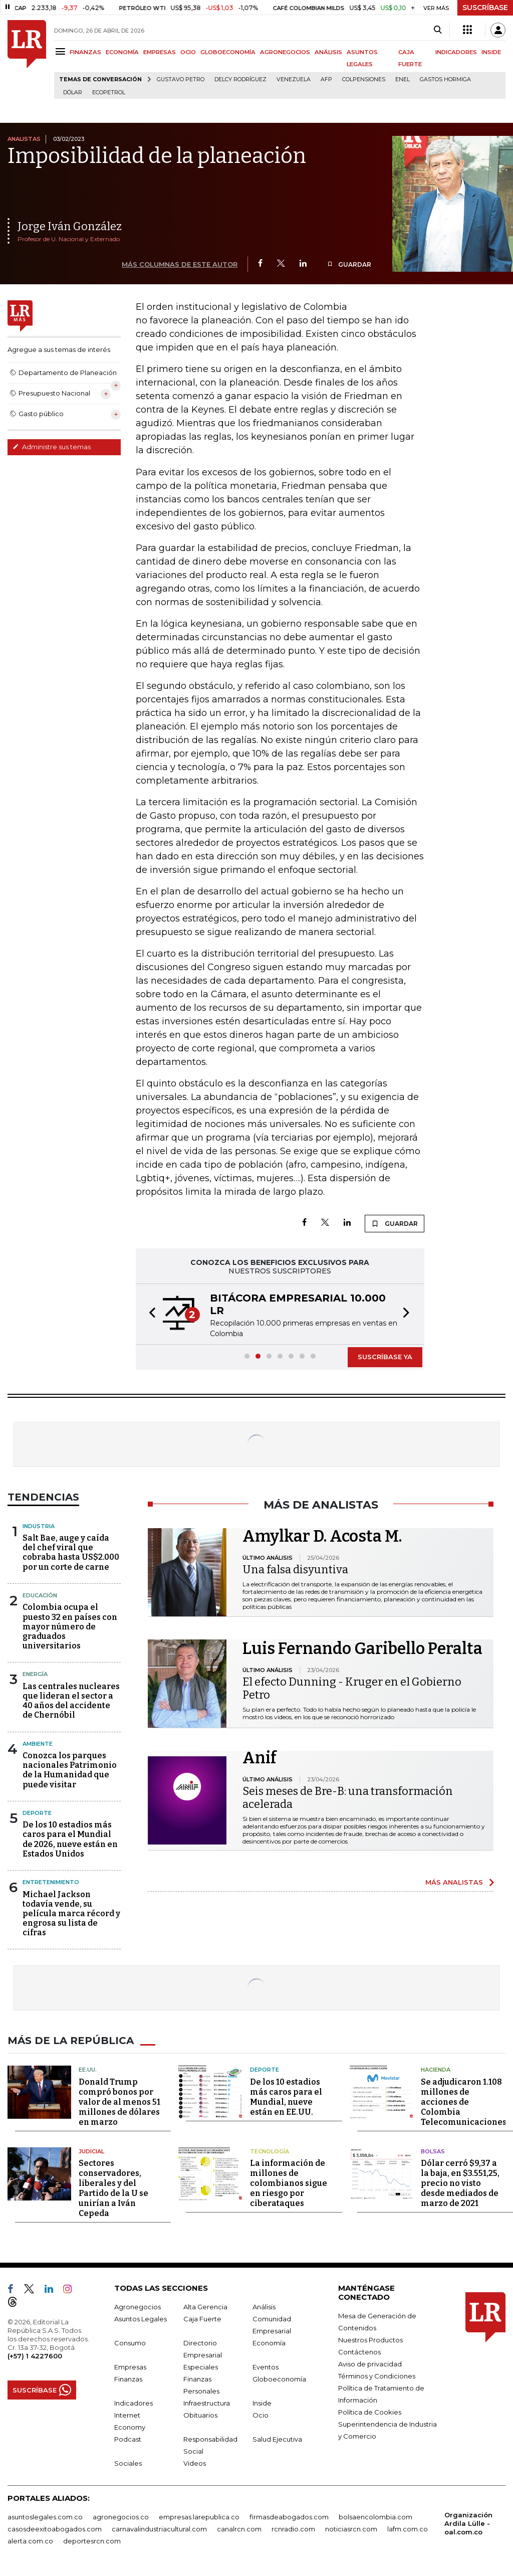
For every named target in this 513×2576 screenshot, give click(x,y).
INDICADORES (456, 52)
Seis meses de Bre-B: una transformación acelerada (347, 1797)
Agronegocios (137, 2307)
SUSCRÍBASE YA (385, 1357)
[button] (149, 1314)
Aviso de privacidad (370, 2364)
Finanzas (128, 2379)
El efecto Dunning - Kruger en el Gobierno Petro (351, 1688)
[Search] (437, 30)
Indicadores (133, 2403)
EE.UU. (88, 2069)
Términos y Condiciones (376, 2376)
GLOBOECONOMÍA (227, 52)
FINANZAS (85, 52)
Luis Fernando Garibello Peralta (362, 1648)
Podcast (127, 2439)
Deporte (37, 1812)
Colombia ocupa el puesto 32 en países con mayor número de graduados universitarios (70, 1626)
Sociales (128, 2463)
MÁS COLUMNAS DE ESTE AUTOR (179, 264)
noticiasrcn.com (351, 2529)
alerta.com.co (30, 2541)
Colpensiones (363, 79)
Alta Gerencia (205, 2307)
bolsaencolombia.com (375, 2517)
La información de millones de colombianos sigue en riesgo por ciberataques (288, 2183)
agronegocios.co (121, 2517)
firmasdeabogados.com (289, 2517)
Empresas (130, 2367)
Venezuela (294, 79)
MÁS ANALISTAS (454, 1882)
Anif (259, 1757)
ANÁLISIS (328, 52)
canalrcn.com (239, 2529)
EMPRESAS (159, 52)
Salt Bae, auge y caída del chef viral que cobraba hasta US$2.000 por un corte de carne (71, 1552)
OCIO (188, 52)
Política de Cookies (369, 2412)
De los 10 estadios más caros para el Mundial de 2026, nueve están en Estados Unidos (70, 1839)
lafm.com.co (407, 2529)
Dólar (72, 92)
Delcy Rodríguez (240, 79)
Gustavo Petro (180, 79)
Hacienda (435, 2069)
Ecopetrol (108, 92)
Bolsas (433, 2151)
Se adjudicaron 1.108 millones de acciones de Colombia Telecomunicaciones (463, 2102)
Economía (269, 2343)
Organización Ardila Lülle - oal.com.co (468, 2523)
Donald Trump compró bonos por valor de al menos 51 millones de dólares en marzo (119, 2102)
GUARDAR (349, 264)
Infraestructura (206, 2403)
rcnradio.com (293, 2529)
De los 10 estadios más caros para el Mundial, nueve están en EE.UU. (286, 2097)
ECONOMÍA (122, 52)
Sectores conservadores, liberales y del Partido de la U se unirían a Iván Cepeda (113, 2188)
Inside (262, 2403)
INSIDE (491, 52)
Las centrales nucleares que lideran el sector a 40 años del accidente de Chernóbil (71, 1701)
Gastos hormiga (445, 79)
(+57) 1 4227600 (35, 2356)
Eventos (265, 2367)
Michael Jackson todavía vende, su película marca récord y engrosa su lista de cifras (71, 1914)
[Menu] (62, 51)
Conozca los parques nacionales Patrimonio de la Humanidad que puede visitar (70, 1770)
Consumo (130, 2343)
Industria (39, 1526)
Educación (40, 1595)
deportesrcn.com (92, 2541)
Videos (194, 2463)
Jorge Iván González (70, 226)
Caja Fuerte (202, 2319)
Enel (402, 79)
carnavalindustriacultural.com (159, 2529)
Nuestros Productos (370, 2340)
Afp (326, 79)
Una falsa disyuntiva (295, 1569)
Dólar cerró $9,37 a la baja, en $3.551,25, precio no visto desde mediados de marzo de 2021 (460, 2183)
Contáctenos (359, 2352)
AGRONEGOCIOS (285, 52)
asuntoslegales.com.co (45, 2517)
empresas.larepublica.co (199, 2517)
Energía (35, 1674)
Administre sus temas (52, 447)
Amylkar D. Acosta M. (322, 1536)
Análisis (264, 2307)
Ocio (260, 2415)
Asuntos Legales (140, 2319)
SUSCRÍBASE (485, 7)
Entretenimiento (51, 1882)
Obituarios (200, 2415)
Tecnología (269, 2151)
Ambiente (38, 1743)
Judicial (91, 2151)
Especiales (200, 2367)
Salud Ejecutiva (277, 2439)
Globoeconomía (279, 2379)
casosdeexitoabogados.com (55, 2529)
